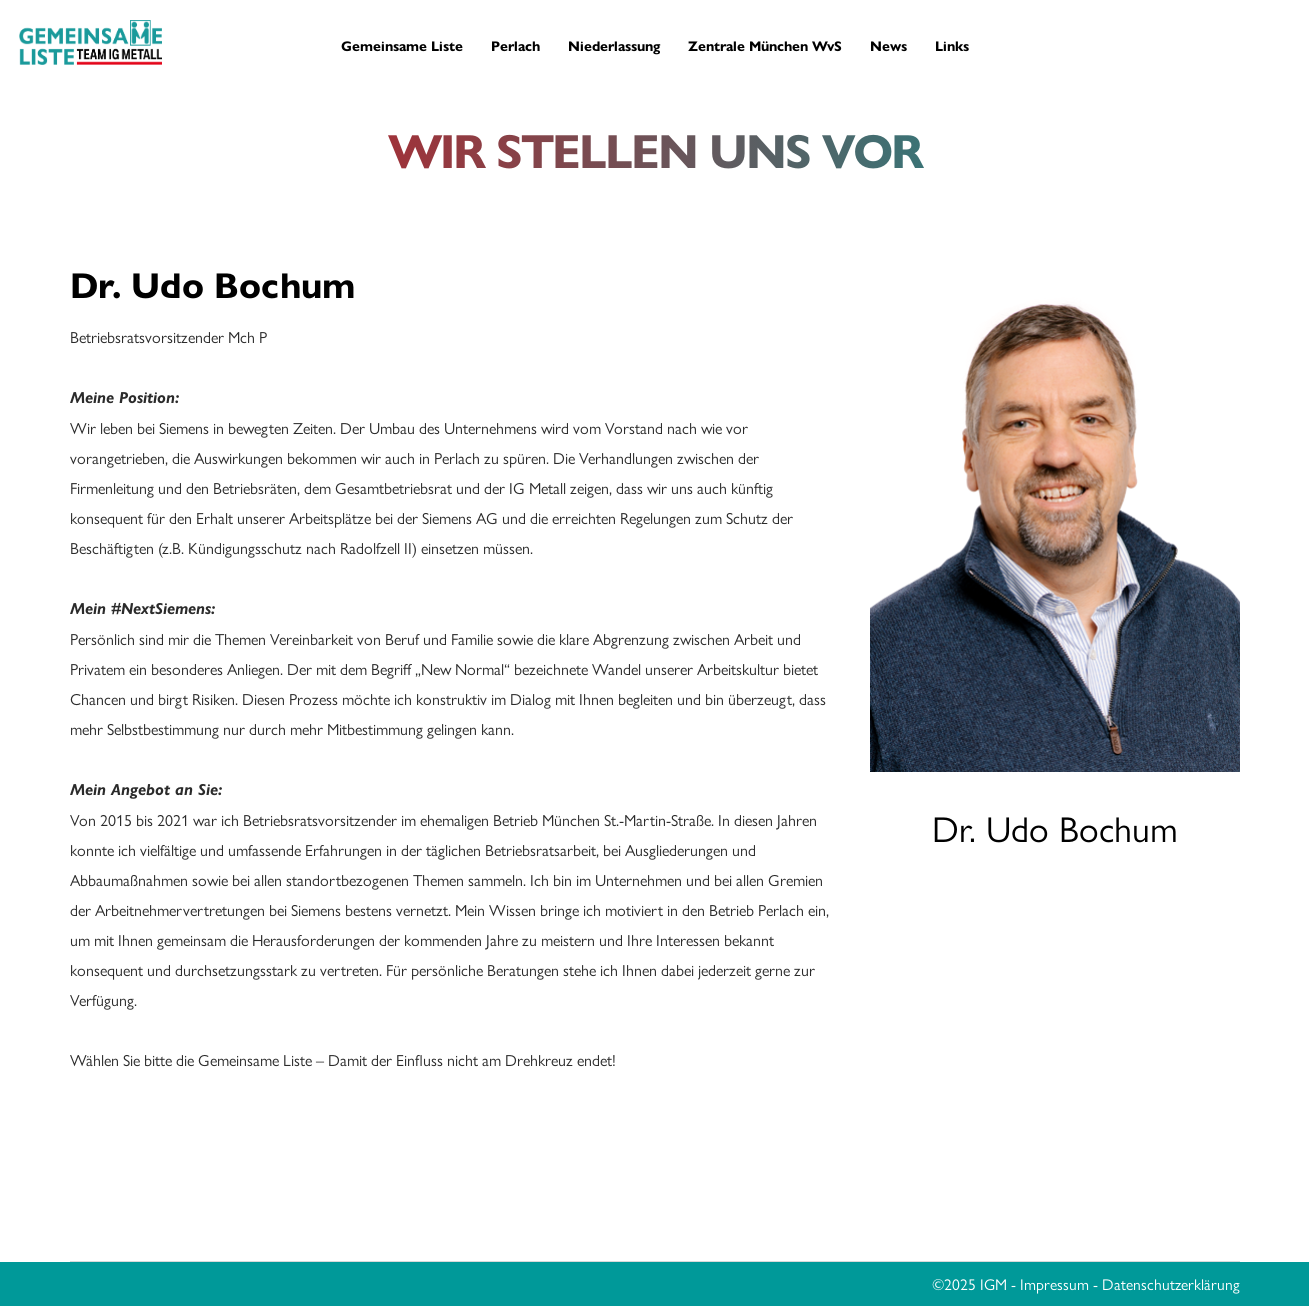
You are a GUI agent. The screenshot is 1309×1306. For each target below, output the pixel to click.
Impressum (1054, 1283)
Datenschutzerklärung (1171, 1283)
